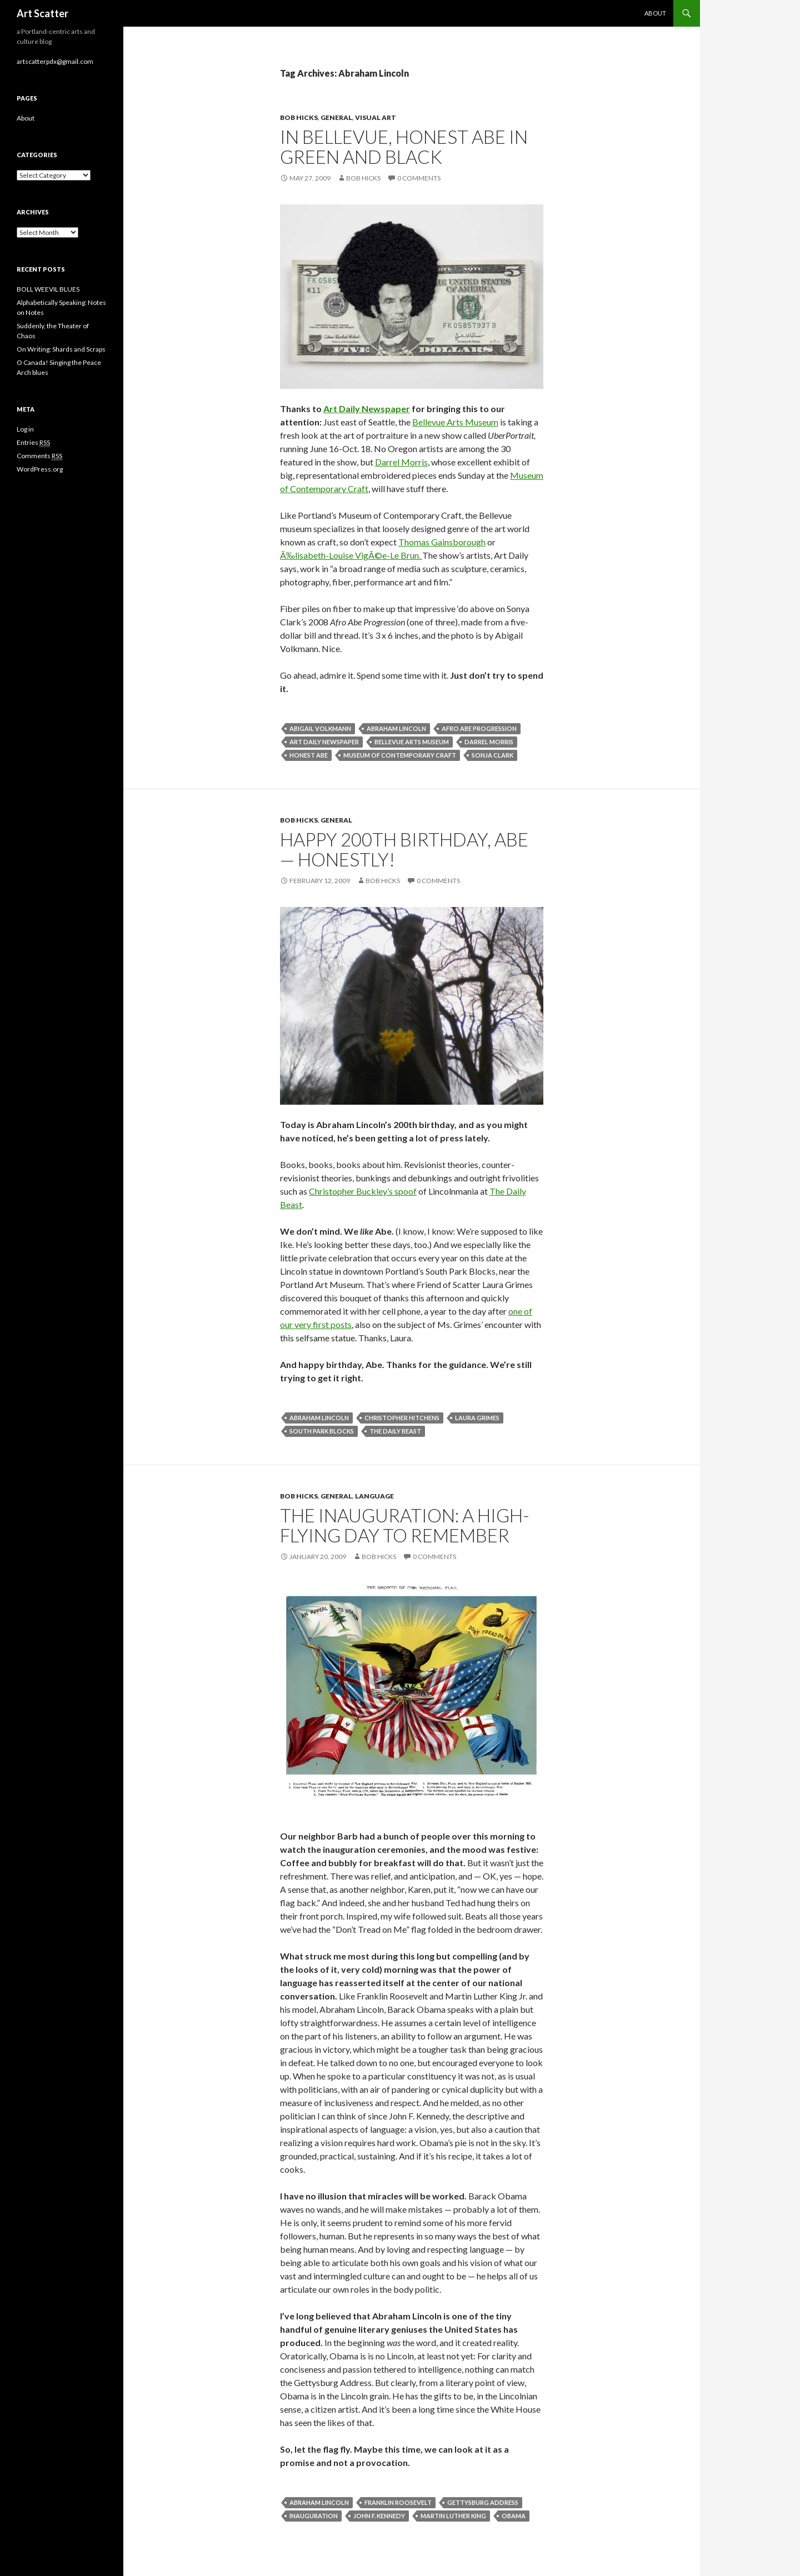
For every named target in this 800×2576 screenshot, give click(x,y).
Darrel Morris (401, 462)
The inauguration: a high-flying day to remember (404, 1525)
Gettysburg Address (482, 2502)
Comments (39, 456)
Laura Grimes (477, 1417)
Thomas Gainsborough (442, 542)
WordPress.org (40, 469)
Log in (25, 429)
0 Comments (419, 178)
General (336, 117)
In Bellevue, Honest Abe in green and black (404, 147)
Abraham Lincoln (396, 728)
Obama (514, 2515)
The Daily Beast (395, 1431)
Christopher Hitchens (401, 1417)
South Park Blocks (321, 1431)
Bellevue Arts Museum (455, 422)
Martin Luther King (453, 2515)
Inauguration (313, 2515)
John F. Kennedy (379, 2515)
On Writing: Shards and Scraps (61, 349)
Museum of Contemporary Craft (399, 755)
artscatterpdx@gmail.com (55, 61)
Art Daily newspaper (324, 741)
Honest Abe (308, 755)
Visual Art (375, 117)
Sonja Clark (492, 755)
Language (374, 1496)
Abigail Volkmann (320, 728)
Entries (33, 442)
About (655, 13)
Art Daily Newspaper (366, 408)
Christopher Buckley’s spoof (363, 1191)
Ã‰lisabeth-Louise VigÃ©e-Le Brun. (351, 555)
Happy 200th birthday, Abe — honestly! (404, 849)
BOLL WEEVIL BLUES (48, 289)
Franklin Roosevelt (398, 2502)
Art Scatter (42, 13)
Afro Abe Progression (479, 728)
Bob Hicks (299, 117)
